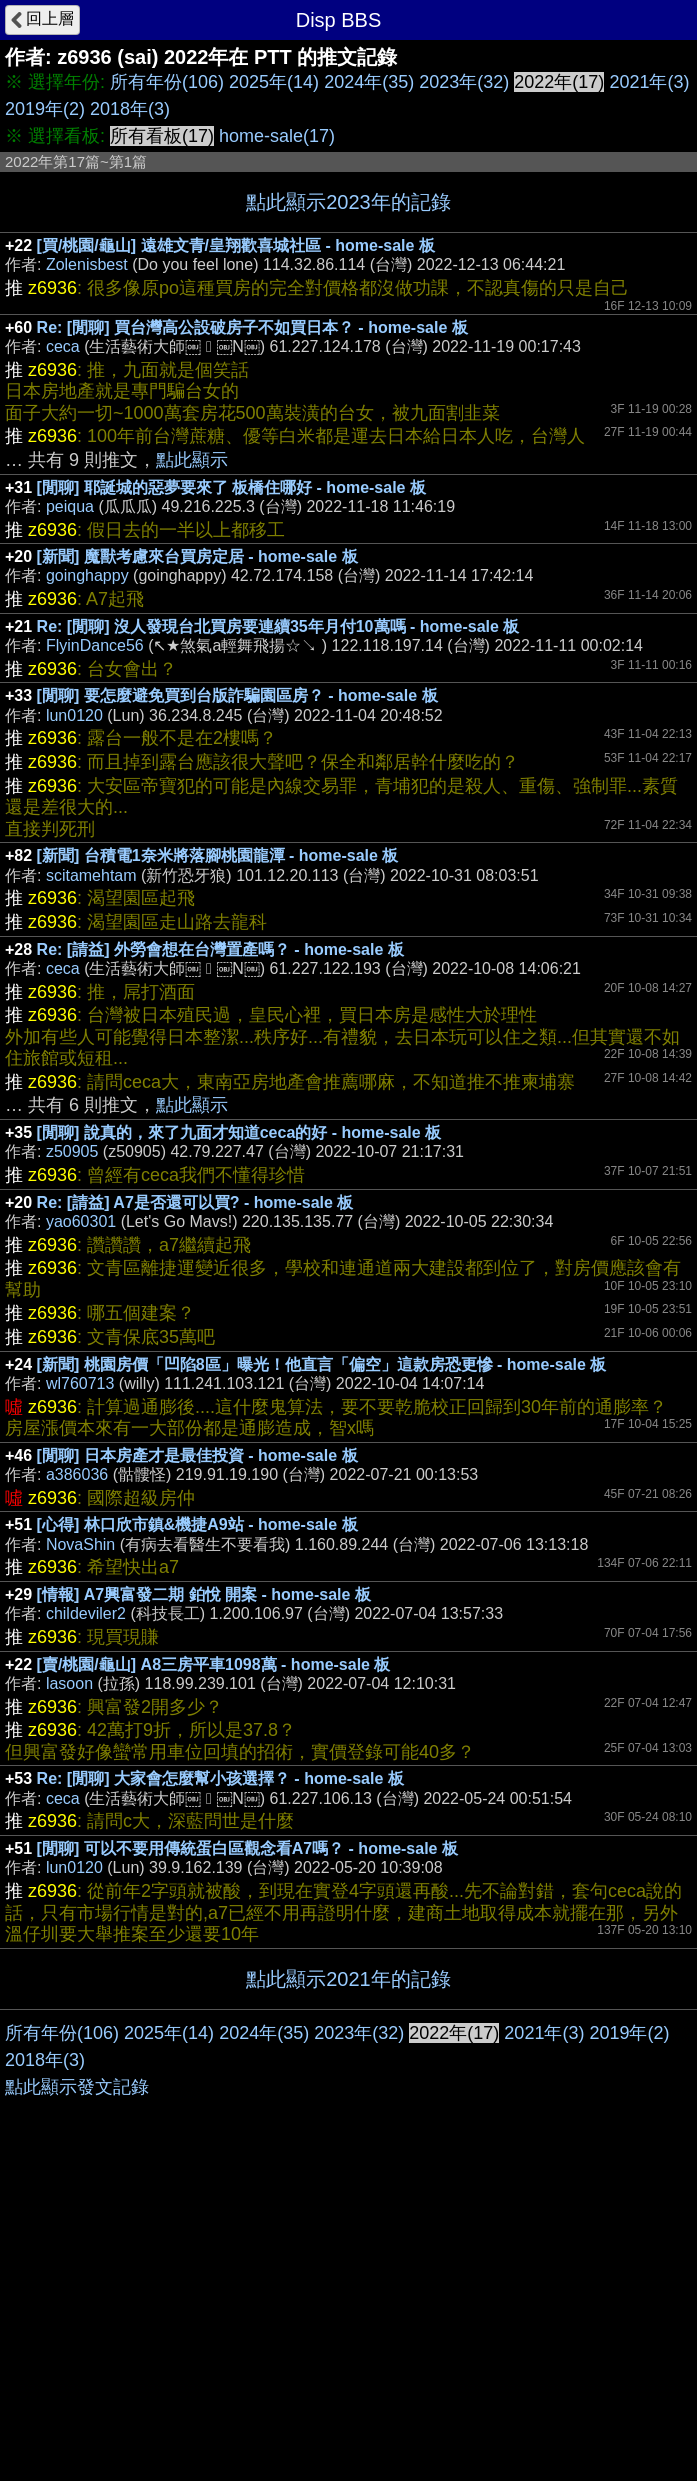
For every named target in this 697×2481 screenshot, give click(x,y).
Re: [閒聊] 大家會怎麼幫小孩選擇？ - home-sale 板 (220, 1778)
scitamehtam (91, 875)
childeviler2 (86, 1613)
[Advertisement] (348, 2160)
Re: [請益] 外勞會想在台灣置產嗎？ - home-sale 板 (220, 949)
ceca (63, 346)
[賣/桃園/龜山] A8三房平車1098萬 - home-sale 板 (214, 1664)
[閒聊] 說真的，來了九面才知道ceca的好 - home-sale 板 (239, 1132)
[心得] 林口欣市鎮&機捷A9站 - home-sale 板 (197, 1524)
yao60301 (81, 1221)
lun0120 (74, 715)
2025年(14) (274, 82)
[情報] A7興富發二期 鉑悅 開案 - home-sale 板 (204, 1594)
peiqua (70, 506)
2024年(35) (369, 82)
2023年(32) (464, 82)
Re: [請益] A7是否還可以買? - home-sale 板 (195, 1202)
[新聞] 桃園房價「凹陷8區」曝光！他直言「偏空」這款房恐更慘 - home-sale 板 (322, 1364)
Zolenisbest (87, 264)
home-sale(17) (277, 136)
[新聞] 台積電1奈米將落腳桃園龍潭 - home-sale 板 (218, 855)
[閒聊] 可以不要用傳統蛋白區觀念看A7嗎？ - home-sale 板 (247, 1848)
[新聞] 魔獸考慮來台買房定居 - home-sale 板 (197, 556)
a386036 (77, 1474)
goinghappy (87, 575)
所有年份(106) (167, 82)
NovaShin (80, 1544)
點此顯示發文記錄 (77, 2387)
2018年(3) (130, 109)
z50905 (72, 1151)
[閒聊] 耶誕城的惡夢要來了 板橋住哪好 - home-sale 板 (231, 487)
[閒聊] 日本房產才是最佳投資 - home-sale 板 (197, 1455)
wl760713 (80, 1383)
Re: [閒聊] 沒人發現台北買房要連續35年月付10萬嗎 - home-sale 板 (278, 626)
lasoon (69, 1683)
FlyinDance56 (95, 645)
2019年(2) (45, 109)
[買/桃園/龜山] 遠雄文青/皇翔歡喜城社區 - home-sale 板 (236, 245)
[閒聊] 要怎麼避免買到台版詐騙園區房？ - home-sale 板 (237, 695)
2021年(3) (649, 82)
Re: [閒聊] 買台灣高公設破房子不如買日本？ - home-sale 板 (252, 327)
